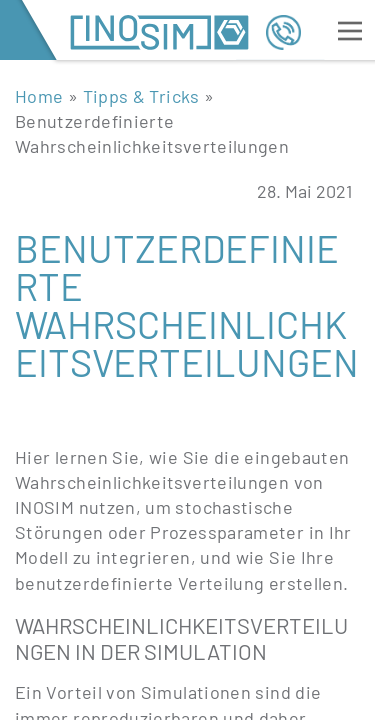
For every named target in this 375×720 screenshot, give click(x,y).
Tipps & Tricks (141, 96)
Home (39, 96)
